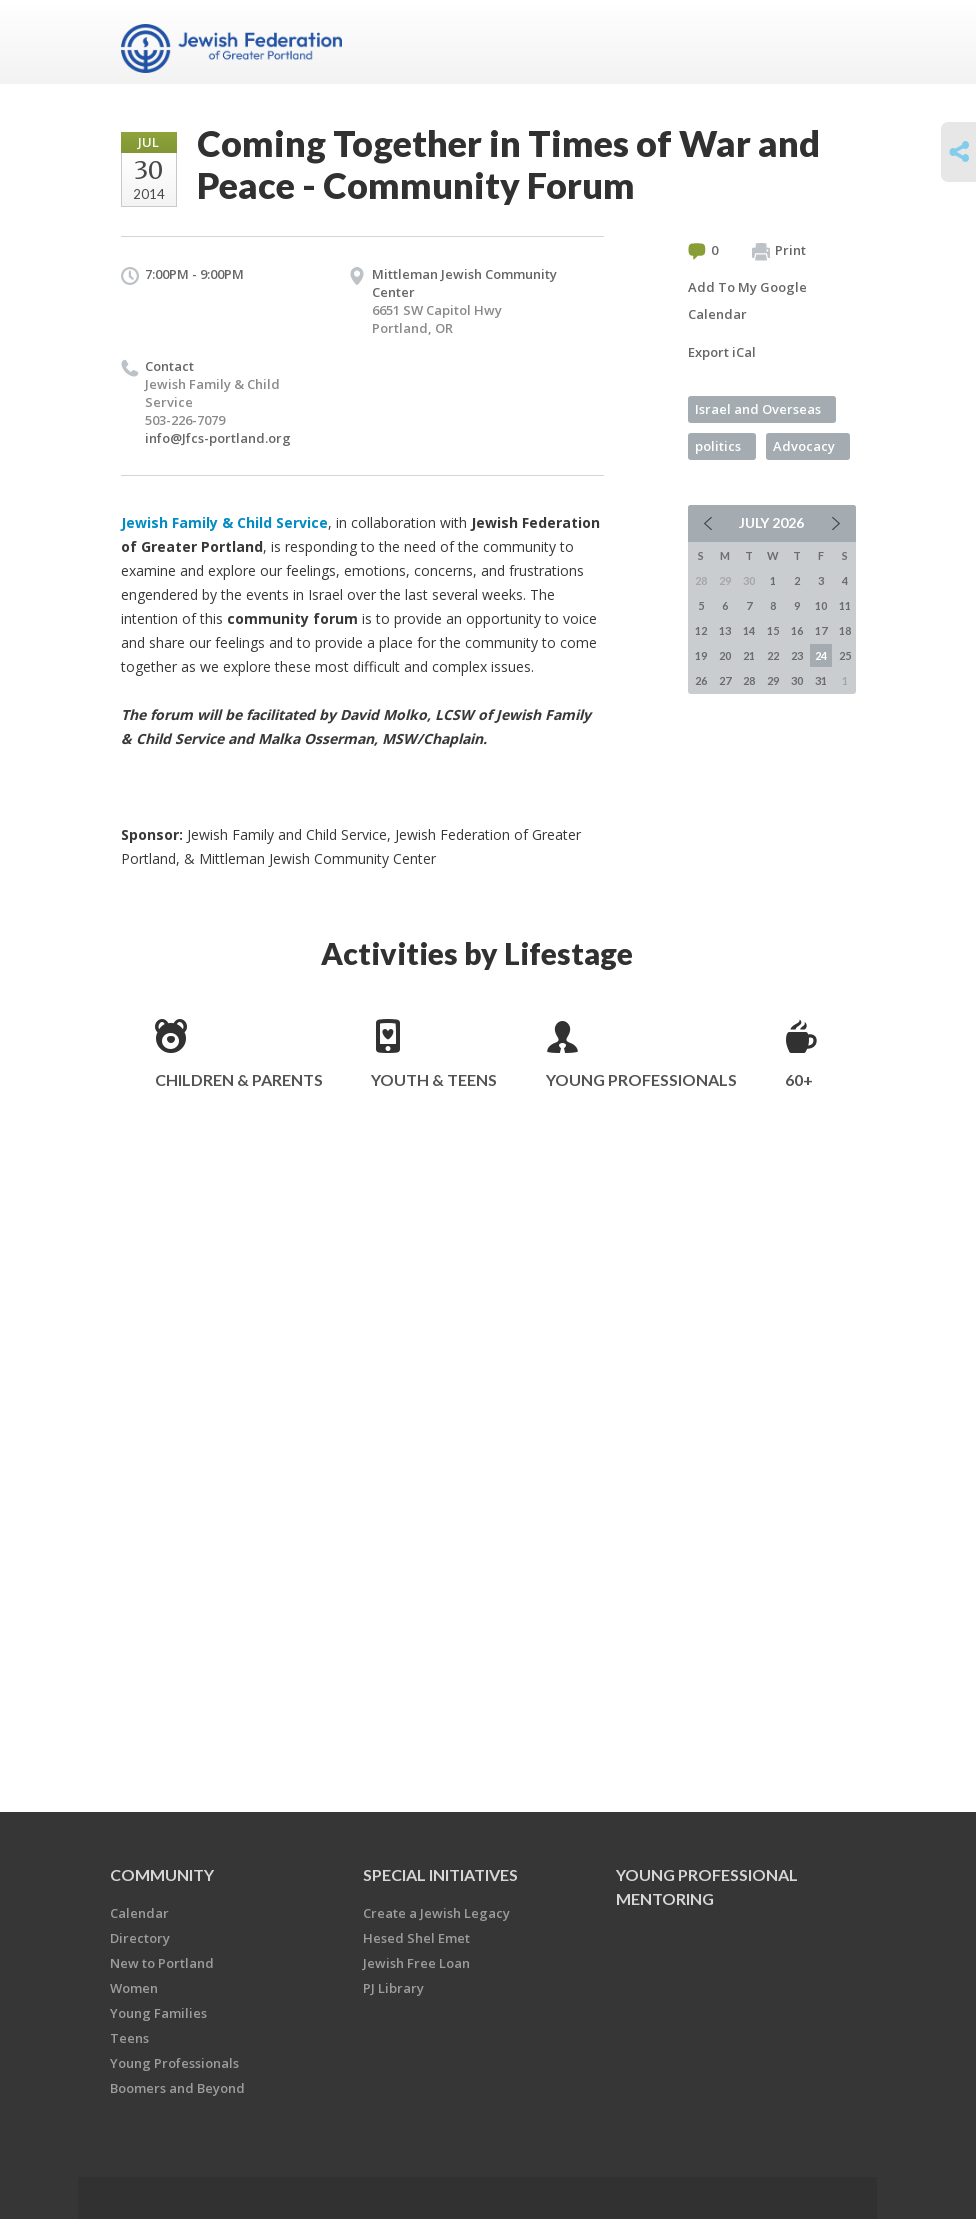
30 (797, 680)
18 (845, 630)
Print (779, 251)
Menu (833, 42)
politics (718, 446)
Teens (129, 2038)
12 (701, 630)
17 (821, 630)
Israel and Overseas (758, 409)
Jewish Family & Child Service (224, 522)
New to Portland (162, 1963)
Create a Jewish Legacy (436, 1913)
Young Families (158, 2013)
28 (749, 680)
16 (797, 630)
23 (797, 655)
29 (773, 680)
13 (725, 630)
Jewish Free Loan (416, 1963)
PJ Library (393, 1988)
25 (845, 655)
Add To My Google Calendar (747, 300)
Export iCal (722, 352)
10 (821, 605)
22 (773, 655)
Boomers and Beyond (177, 2088)
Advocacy (804, 446)
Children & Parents (239, 1079)
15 (773, 630)
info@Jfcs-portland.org (218, 438)
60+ (799, 1079)
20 (725, 655)
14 (749, 630)
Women (134, 1988)
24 (821, 655)
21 (749, 655)
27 (725, 680)
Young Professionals (641, 1079)
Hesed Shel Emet (416, 1938)
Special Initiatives (440, 1874)
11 (845, 605)
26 (701, 680)
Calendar (139, 1913)
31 (821, 680)
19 (701, 655)
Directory (140, 1938)
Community (162, 1874)
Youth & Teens (434, 1079)
